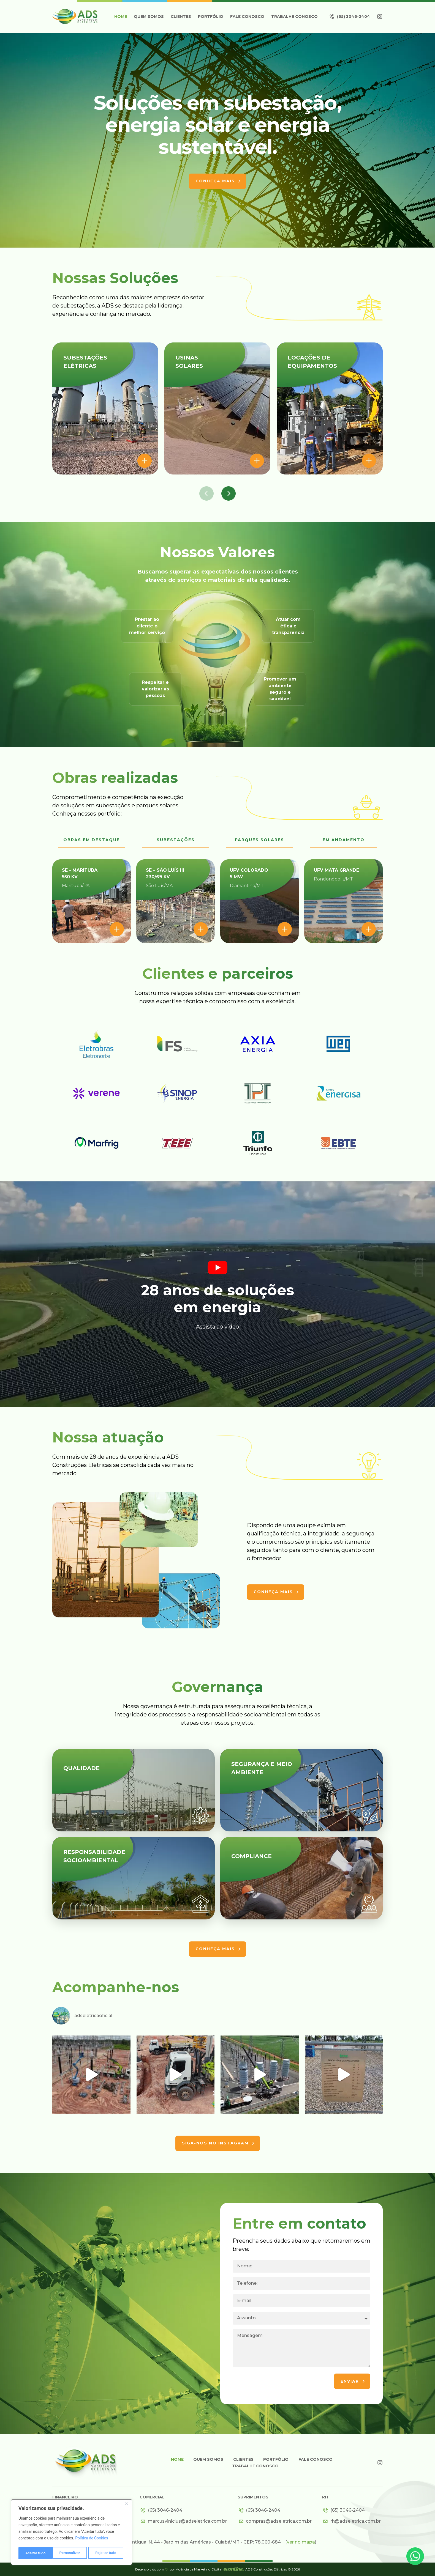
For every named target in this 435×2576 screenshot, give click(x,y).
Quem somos (149, 16)
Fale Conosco (247, 16)
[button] (206, 493)
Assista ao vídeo (217, 1326)
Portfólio (210, 16)
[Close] (126, 2505)
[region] (71, 2533)
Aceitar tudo (108, 2553)
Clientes (181, 16)
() (300, 2542)
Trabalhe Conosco (294, 16)
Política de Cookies (91, 2539)
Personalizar (35, 2553)
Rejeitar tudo (72, 2553)
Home (120, 16)
